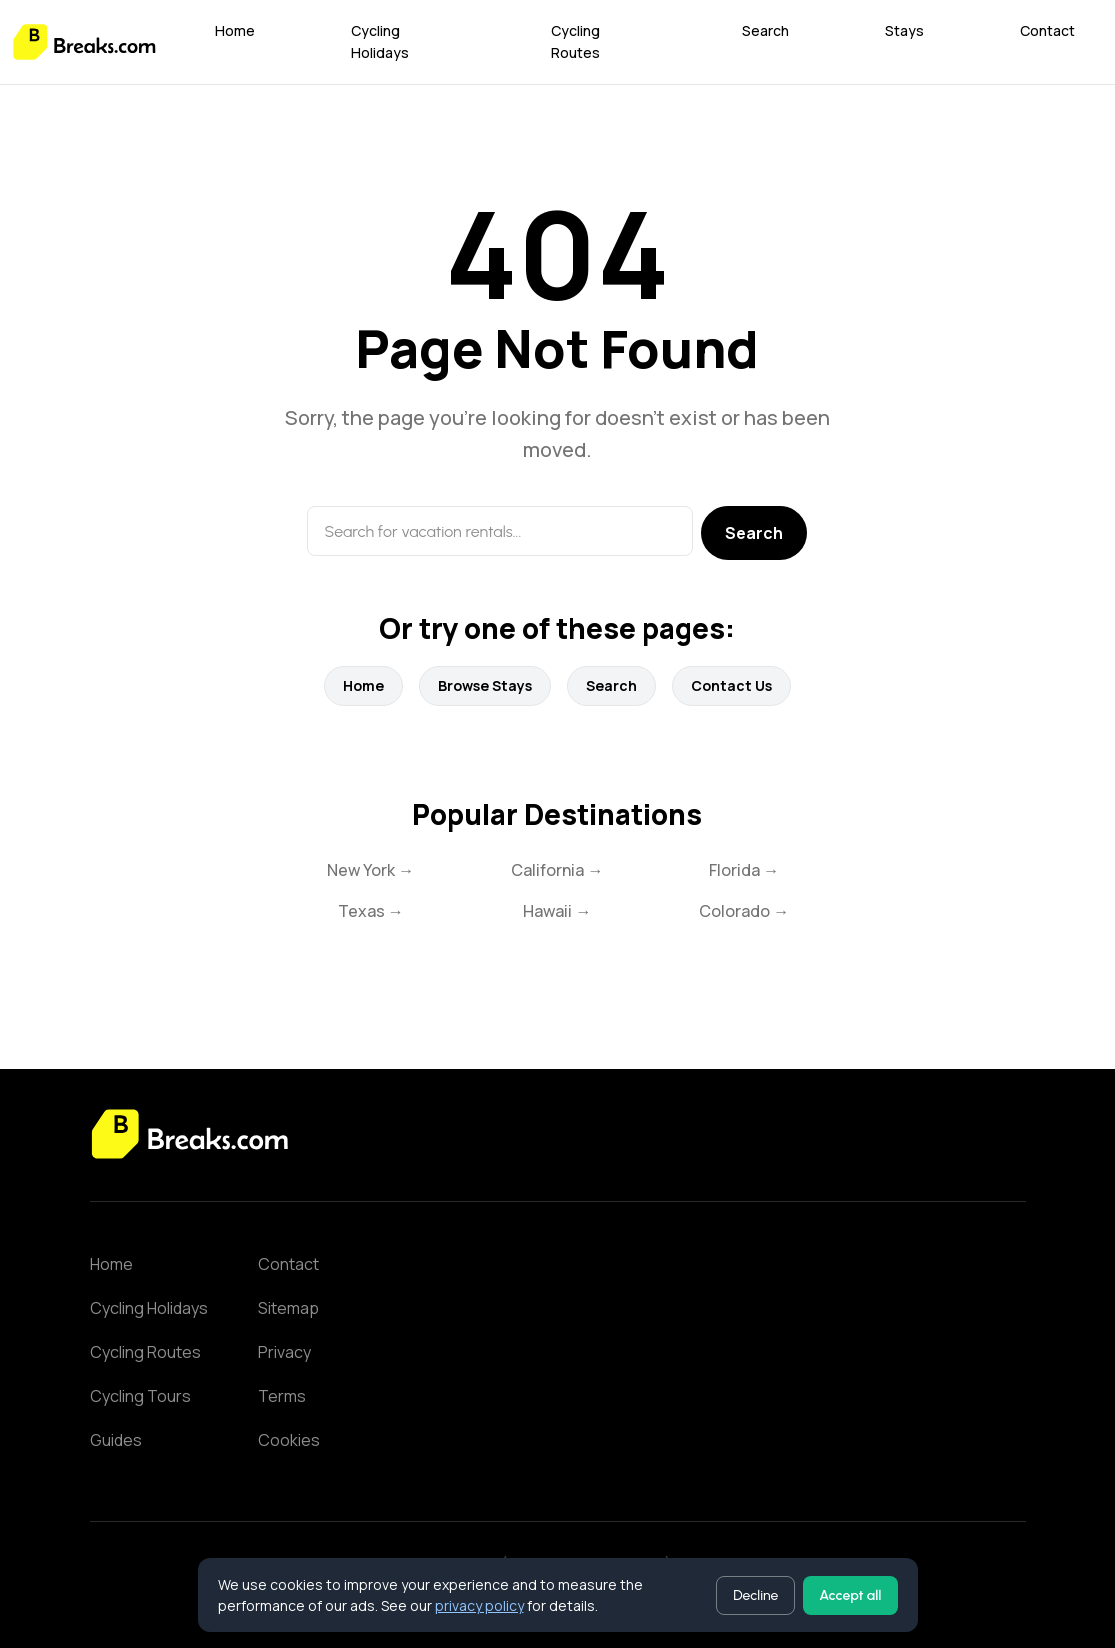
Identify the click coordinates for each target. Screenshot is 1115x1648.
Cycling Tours (140, 1396)
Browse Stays (485, 685)
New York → (370, 870)
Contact (1047, 30)
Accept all (850, 1595)
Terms (282, 1396)
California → (557, 870)
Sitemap (288, 1308)
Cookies (289, 1440)
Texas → (371, 911)
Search (765, 30)
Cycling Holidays (380, 41)
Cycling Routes (575, 41)
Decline (755, 1595)
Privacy (284, 1352)
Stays (904, 30)
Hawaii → (557, 911)
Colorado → (744, 911)
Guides (116, 1440)
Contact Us (731, 685)
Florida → (744, 870)
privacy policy (479, 1605)
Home (235, 30)
